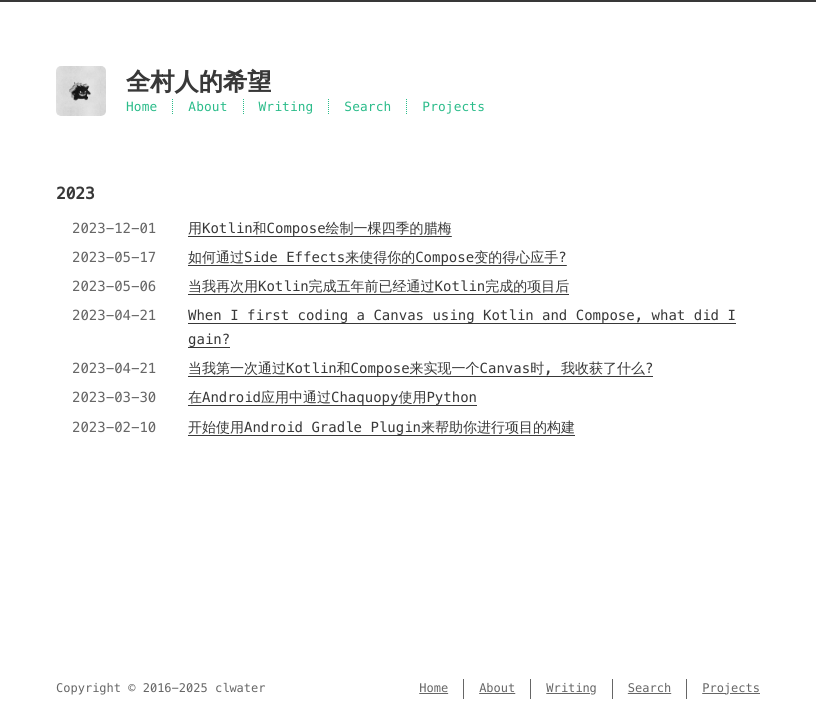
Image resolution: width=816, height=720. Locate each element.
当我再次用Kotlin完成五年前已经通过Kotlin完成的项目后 (378, 286)
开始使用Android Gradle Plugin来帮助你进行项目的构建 (381, 427)
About (207, 106)
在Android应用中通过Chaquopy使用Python (332, 397)
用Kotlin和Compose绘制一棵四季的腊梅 (320, 228)
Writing (286, 106)
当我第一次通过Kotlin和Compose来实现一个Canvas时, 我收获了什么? (420, 368)
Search (367, 106)
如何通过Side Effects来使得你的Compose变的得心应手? (377, 257)
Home (141, 106)
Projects (453, 106)
